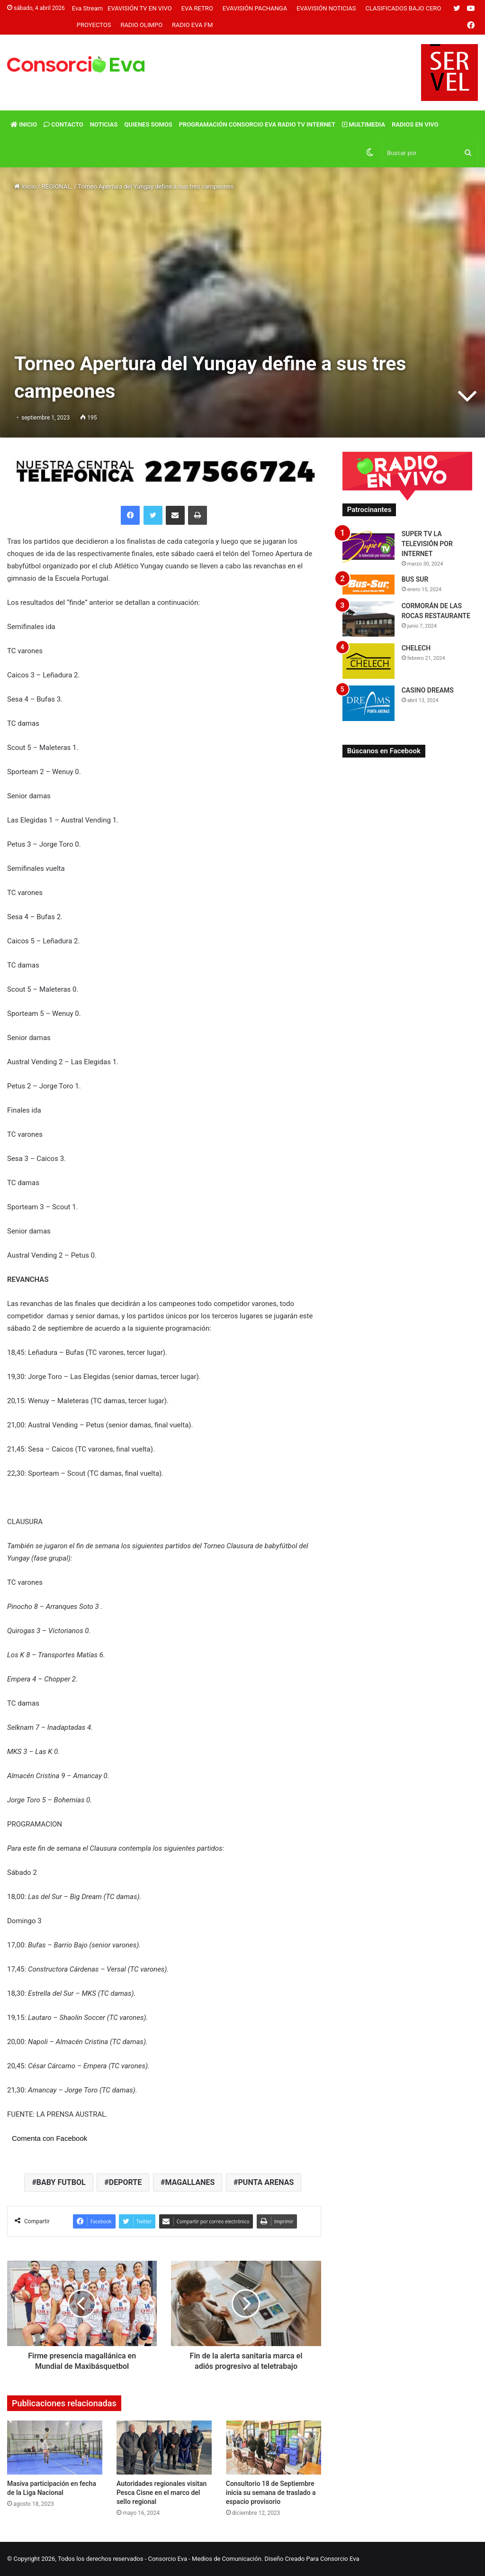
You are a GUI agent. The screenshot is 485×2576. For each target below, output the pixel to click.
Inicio (23, 124)
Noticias (104, 124)
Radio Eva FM (192, 24)
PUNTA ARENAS (266, 2182)
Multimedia (363, 124)
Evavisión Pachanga (255, 8)
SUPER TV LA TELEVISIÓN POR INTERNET (427, 543)
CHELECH (416, 648)
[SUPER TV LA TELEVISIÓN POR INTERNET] (368, 547)
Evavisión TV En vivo (140, 8)
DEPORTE (125, 2182)
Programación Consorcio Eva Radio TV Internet (257, 124)
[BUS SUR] (368, 584)
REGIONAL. (57, 186)
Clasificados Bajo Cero (403, 8)
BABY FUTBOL (61, 2182)
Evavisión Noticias (326, 8)
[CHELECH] (368, 661)
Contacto (63, 124)
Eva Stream (87, 8)
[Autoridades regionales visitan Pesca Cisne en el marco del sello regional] (164, 2447)
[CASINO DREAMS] (368, 703)
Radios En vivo (415, 124)
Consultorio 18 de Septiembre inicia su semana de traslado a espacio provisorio (271, 2492)
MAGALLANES (190, 2182)
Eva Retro (197, 8)
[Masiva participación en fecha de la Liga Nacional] (54, 2447)
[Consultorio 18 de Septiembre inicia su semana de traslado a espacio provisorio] (273, 2447)
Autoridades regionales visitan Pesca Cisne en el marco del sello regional (162, 2492)
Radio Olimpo (141, 24)
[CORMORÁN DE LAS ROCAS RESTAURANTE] (368, 619)
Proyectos (94, 24)
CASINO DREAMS (428, 690)
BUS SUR (415, 579)
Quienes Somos (148, 124)
